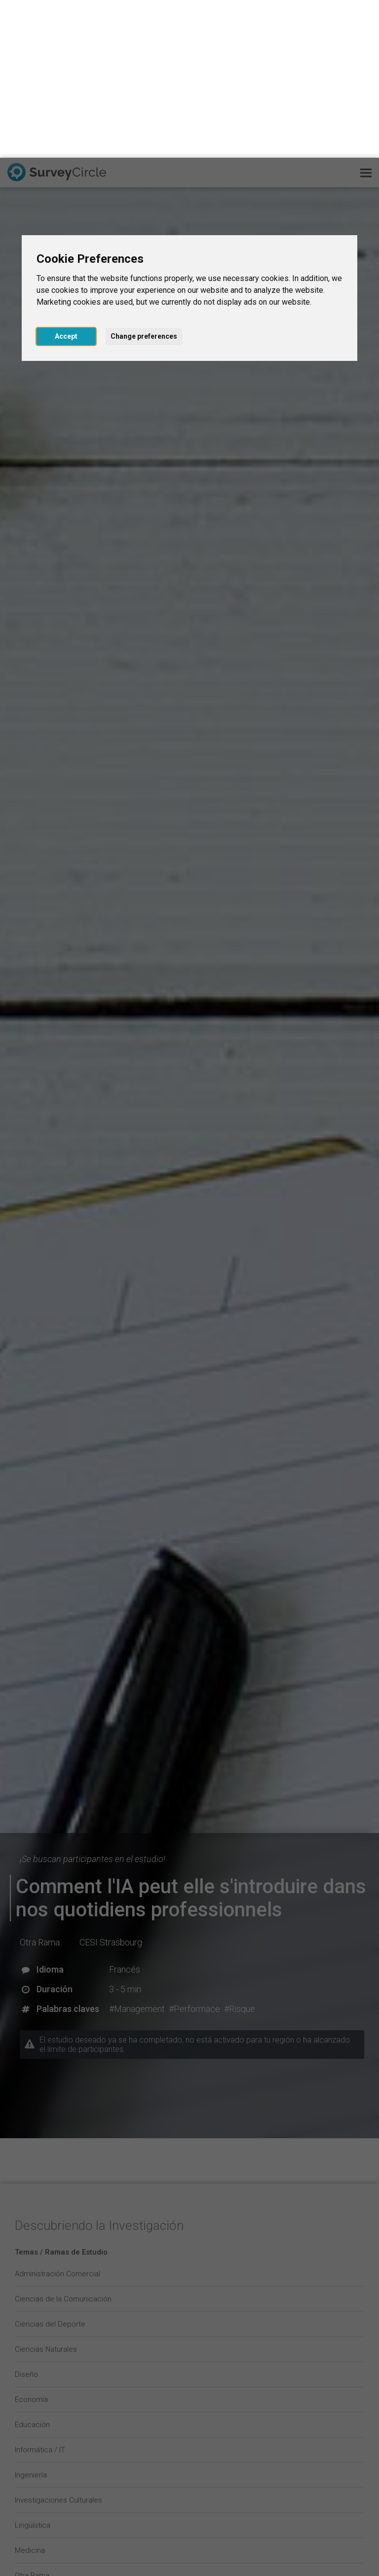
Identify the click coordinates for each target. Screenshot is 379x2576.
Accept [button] (66, 178)
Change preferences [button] (144, 178)
